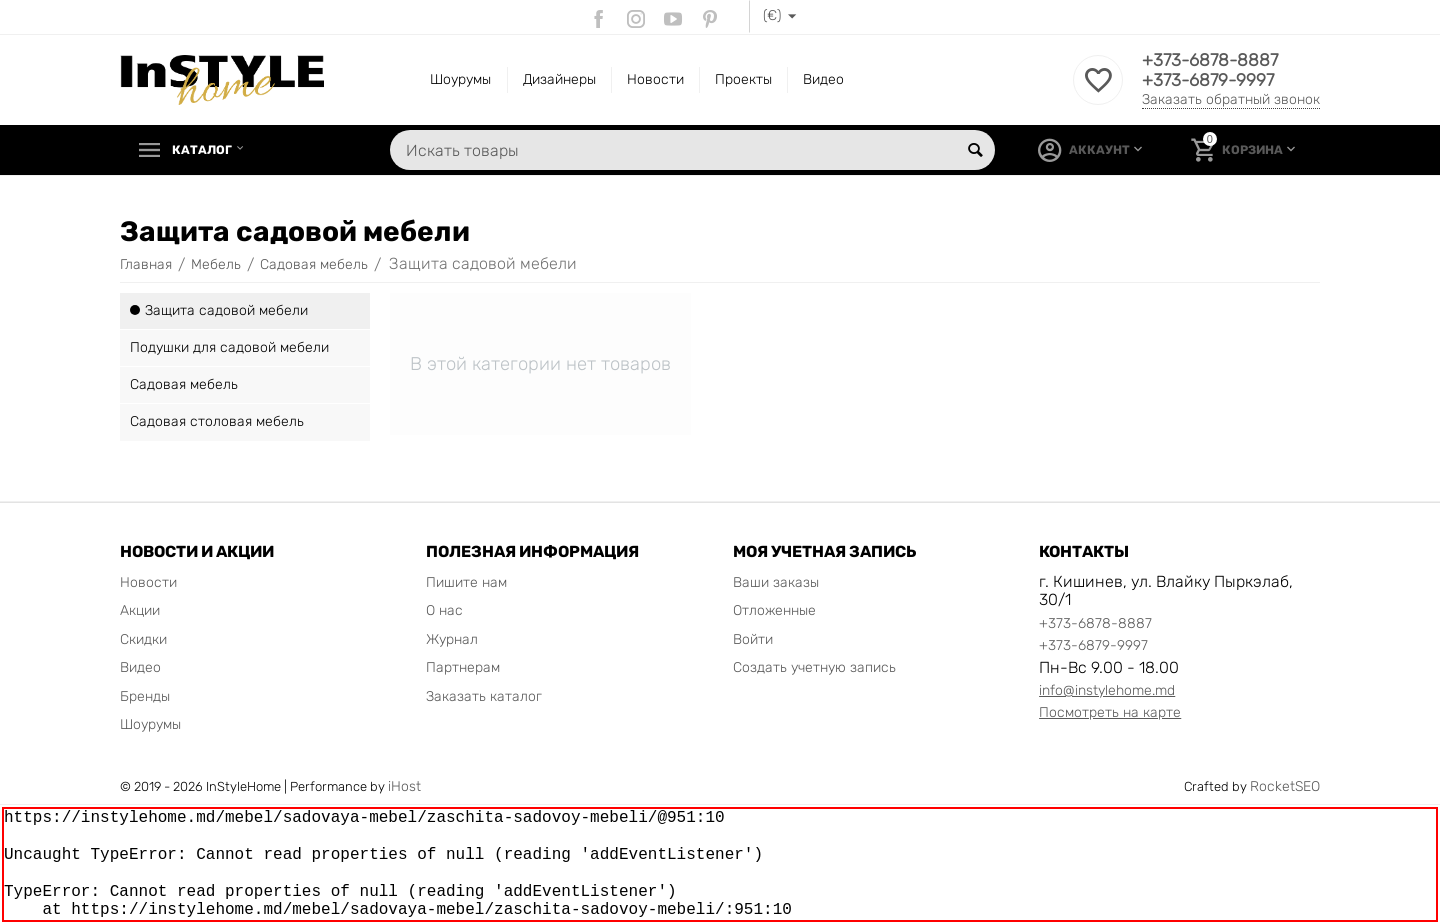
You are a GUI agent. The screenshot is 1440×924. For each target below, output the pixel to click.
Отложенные (774, 610)
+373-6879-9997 (1210, 81)
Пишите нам (466, 582)
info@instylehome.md (1107, 690)
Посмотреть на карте (1110, 712)
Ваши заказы (776, 582)
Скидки (143, 639)
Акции (140, 610)
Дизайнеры (559, 79)
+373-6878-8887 (1212, 61)
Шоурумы (460, 79)
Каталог (206, 150)
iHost (404, 786)
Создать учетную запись (814, 667)
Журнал (452, 639)
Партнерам (463, 667)
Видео (823, 79)
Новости (655, 79)
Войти (753, 639)
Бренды (145, 696)
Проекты (743, 79)
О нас (444, 610)
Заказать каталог (484, 696)
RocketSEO (1285, 786)
